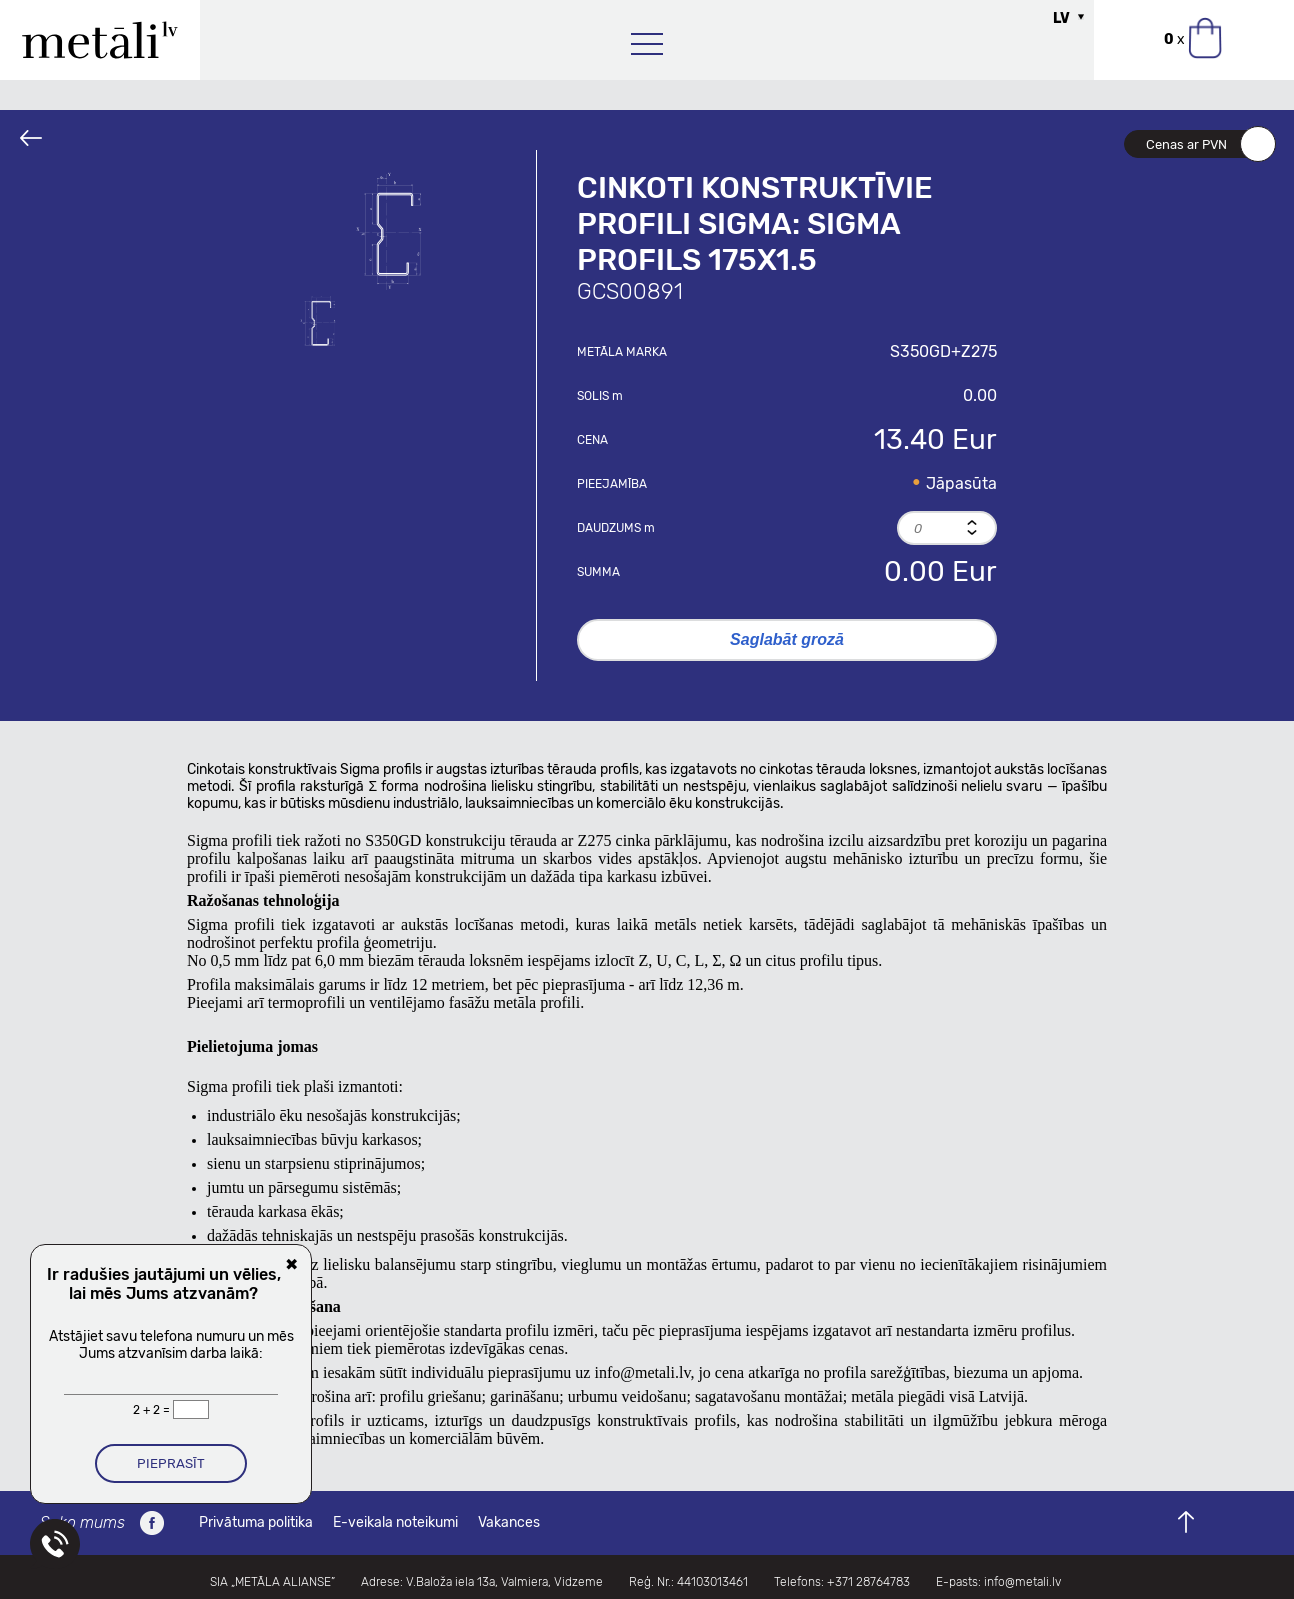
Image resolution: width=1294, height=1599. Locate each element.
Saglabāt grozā (787, 639)
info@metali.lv (642, 1372)
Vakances (509, 1522)
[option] (396, 230)
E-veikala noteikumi (395, 1522)
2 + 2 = (153, 1410)
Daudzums (616, 528)
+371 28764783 (868, 1582)
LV (1061, 18)
